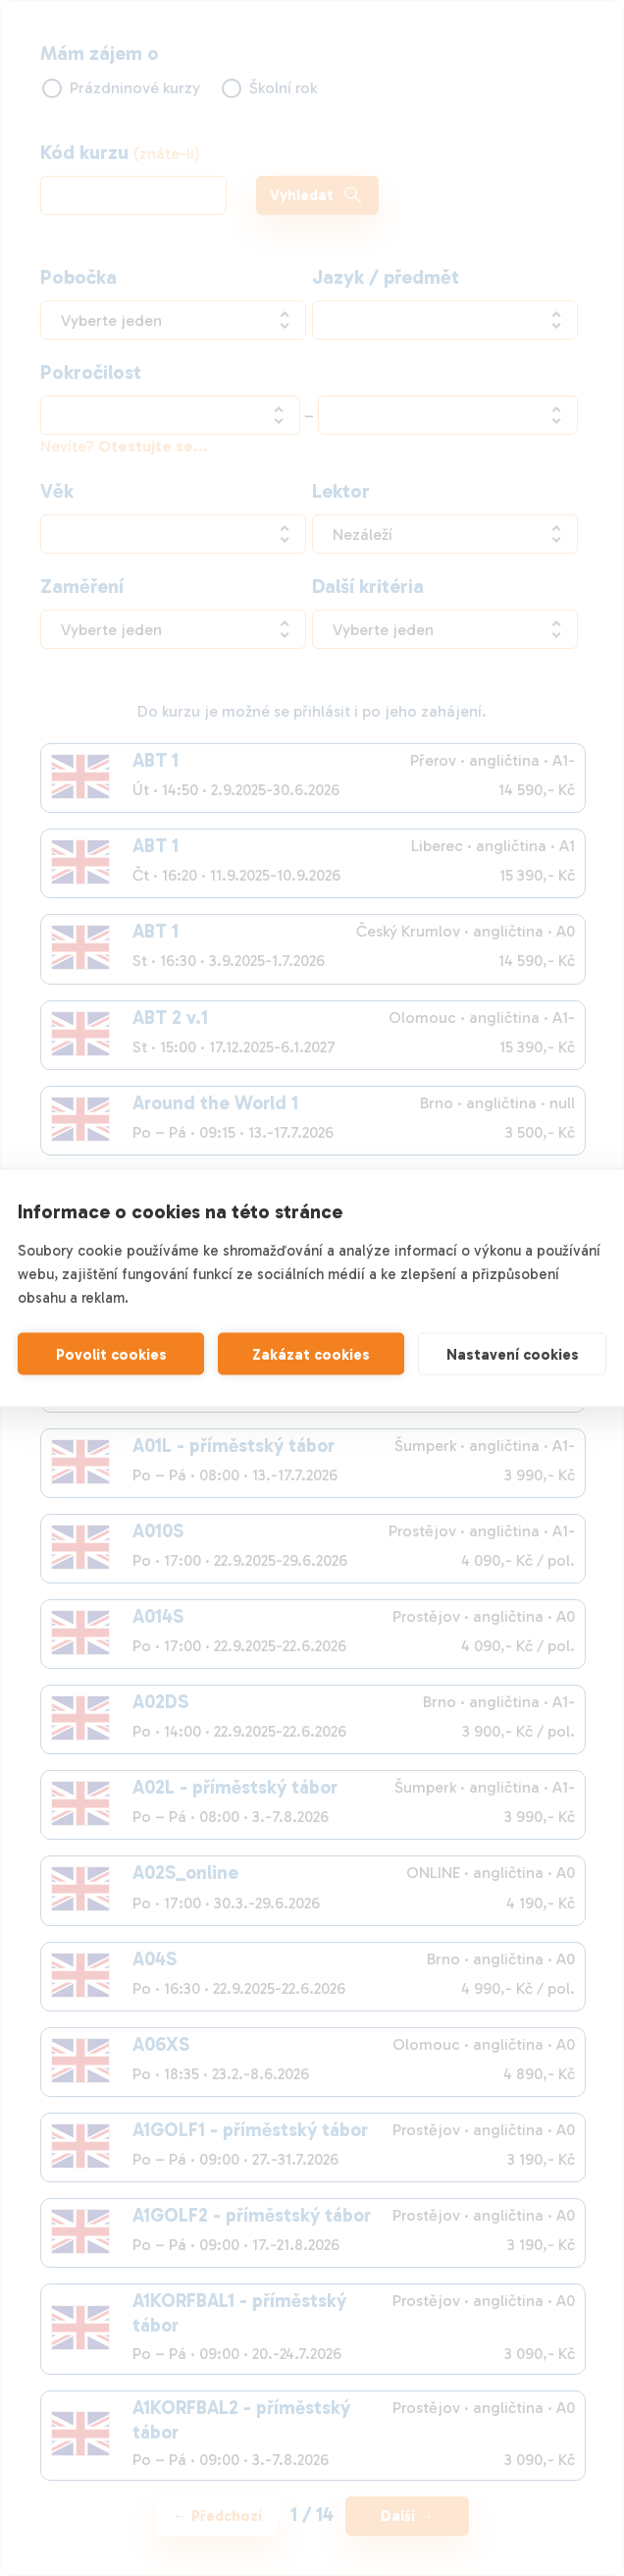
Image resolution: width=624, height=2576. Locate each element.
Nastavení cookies (512, 1354)
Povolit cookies (111, 1354)
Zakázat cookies (311, 1354)
